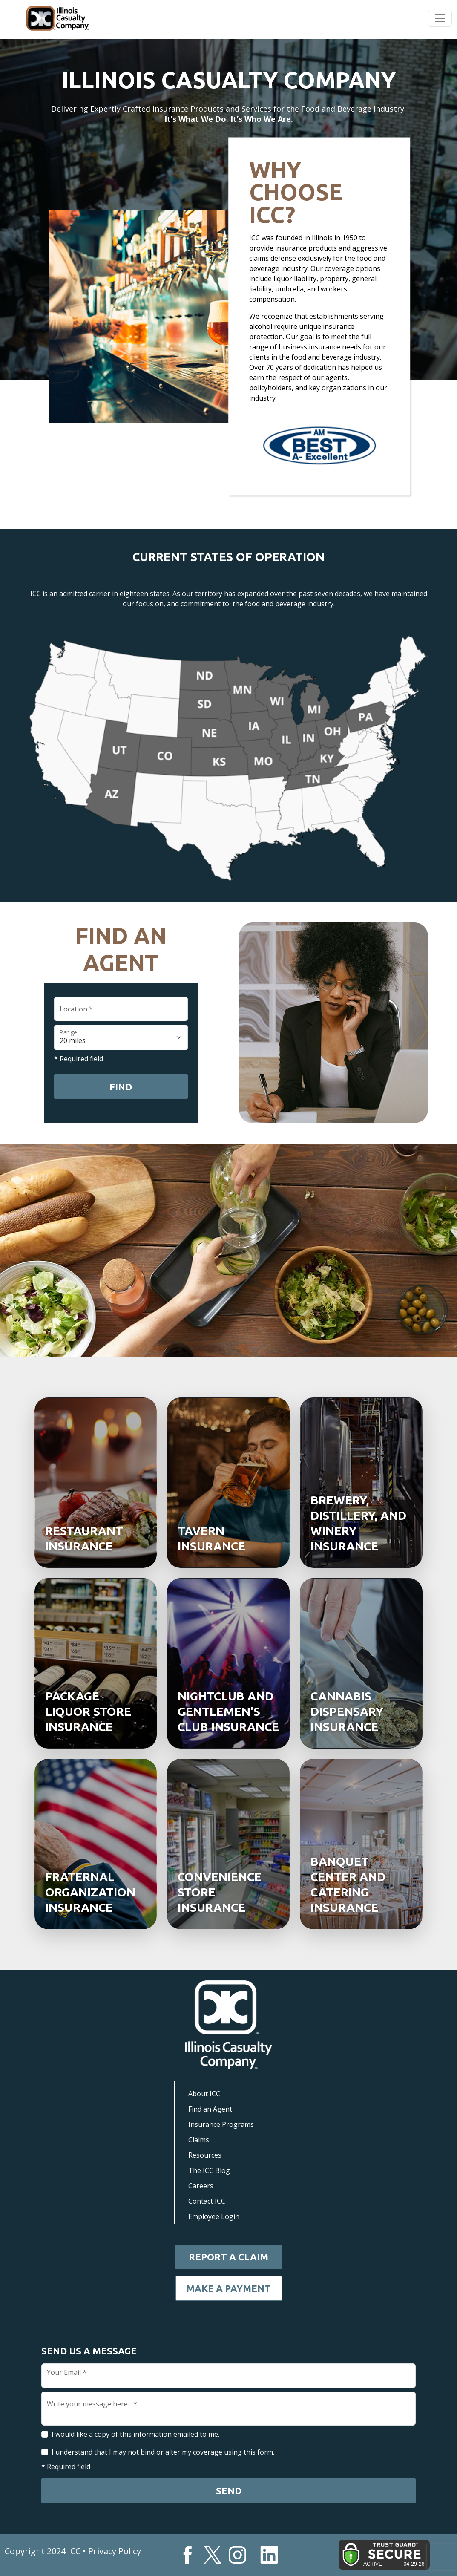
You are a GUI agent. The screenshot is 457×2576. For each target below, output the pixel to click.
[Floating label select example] (121, 1037)
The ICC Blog (209, 2170)
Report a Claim (228, 2256)
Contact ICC (206, 2201)
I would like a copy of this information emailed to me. (135, 2434)
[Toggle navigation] (440, 18)
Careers (200, 2185)
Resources (204, 2155)
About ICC (204, 2093)
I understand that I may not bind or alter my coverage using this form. (163, 2452)
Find (120, 1086)
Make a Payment (228, 2288)
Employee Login (213, 2216)
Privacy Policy (114, 2551)
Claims (198, 2139)
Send (228, 2490)
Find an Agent (210, 2109)
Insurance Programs (221, 2124)
